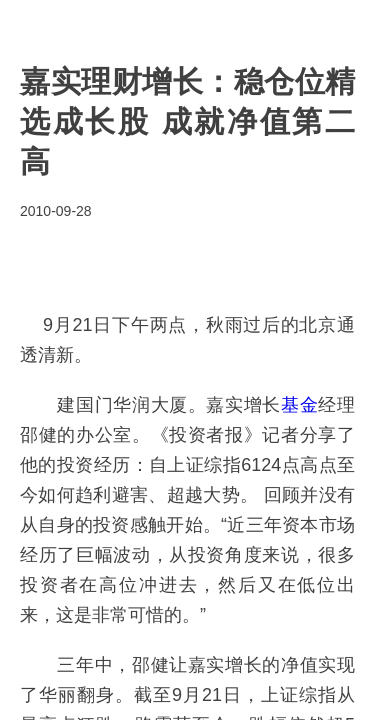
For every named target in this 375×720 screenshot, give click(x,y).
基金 (299, 405)
